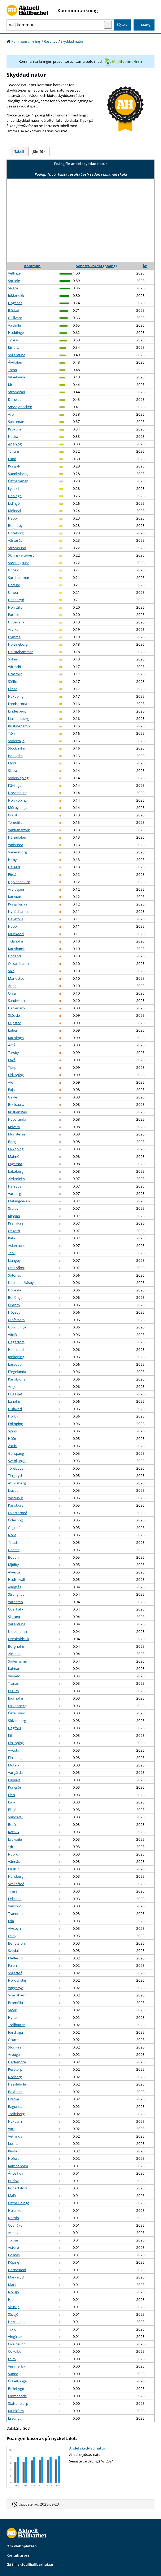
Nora (12, 1535)
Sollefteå (15, 1973)
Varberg (14, 1193)
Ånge (12, 1386)
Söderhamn (17, 1661)
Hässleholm (17, 2084)
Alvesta (14, 1572)
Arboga (14, 2054)
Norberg (15, 2076)
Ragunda (15, 2106)
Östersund (16, 1713)
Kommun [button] (32, 265)
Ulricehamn (17, 1631)
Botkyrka (15, 755)
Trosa (12, 369)
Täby (12, 1252)
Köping (13, 2262)
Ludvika (14, 1780)
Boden (13, 1557)
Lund (12, 458)
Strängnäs (16, 1594)
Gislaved (15, 1408)
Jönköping (16, 1356)
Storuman (16, 421)
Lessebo (15, 1364)
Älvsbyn (14, 1928)
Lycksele (15, 1839)
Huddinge (16, 332)
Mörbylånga (17, 807)
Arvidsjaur (16, 889)
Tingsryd (15, 1475)
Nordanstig (17, 1980)
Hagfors (14, 1727)
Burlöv (13, 2180)
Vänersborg (17, 852)
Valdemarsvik (19, 830)
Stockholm (16, 748)
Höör (12, 1438)
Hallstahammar (20, 651)
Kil (10, 1735)
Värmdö (14, 666)
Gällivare (15, 317)
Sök (124, 25)
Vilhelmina (16, 377)
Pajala (12, 1089)
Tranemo (15, 1913)
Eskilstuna (16, 1104)
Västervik (15, 1498)
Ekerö (12, 688)
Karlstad (14, 896)
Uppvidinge (17, 1327)
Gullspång (16, 1453)
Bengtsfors (17, 1943)
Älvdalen (15, 362)
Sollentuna (16, 354)
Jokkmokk (16, 295)
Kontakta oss (17, 2555)
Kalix (12, 1238)
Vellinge (14, 273)
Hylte (12, 2017)
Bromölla (15, 2002)
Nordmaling (17, 792)
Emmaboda (17, 2395)
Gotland (14, 956)
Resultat (50, 41)
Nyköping (15, 696)
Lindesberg (17, 711)
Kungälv (14, 466)
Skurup (13, 2306)
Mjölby (13, 1564)
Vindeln (14, 1676)
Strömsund (17, 547)
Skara (12, 770)
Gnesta (13, 1549)
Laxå (12, 1059)
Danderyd (16, 599)
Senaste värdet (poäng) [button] (96, 265)
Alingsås (14, 1587)
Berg (12, 1141)
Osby (12, 1935)
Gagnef (14, 1527)
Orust (12, 815)
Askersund (16, 1245)
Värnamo (15, 1601)
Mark (12, 2284)
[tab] (19, 151)
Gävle (12, 1097)
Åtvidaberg (17, 1483)
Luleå (12, 1030)
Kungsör (14, 1787)
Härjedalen (17, 837)
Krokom (14, 429)
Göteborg (15, 533)
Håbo (12, 518)
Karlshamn (16, 948)
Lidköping (16, 1074)
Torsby (13, 1052)
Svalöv (13, 1208)
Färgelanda (17, 1371)
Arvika (13, 629)
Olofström (16, 1319)
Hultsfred (15, 2210)
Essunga (14, 2418)
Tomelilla (15, 822)
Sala (11, 970)
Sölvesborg (17, 1720)
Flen (11, 1794)
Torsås (13, 2240)
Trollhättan (16, 2024)
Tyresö (13, 340)
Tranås (13, 1683)
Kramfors (15, 1223)
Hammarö (16, 1008)
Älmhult (14, 1653)
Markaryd (16, 2277)
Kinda (12, 2151)
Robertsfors (17, 2188)
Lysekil (13, 488)
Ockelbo (14, 2351)
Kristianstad (17, 1112)
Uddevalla (16, 622)
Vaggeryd (15, 1987)
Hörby (13, 1416)
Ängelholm (17, 2173)
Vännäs (14, 1861)
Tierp (12, 1067)
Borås (12, 1824)
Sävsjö (13, 2314)
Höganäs (15, 302)
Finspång (15, 1757)
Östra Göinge (18, 2203)
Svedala (14, 1950)
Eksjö (12, 1809)
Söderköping (18, 777)
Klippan (14, 1215)
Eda (11, 1920)
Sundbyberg (18, 473)
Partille (13, 614)
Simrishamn (17, 1995)
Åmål (12, 1045)
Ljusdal (13, 1490)
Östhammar (18, 481)
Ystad (12, 1542)
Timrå (12, 1891)
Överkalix (15, 1609)
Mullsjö (13, 1869)
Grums (13, 2039)
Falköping (15, 1149)
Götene (14, 584)
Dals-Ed (14, 867)
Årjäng (13, 985)
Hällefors (15, 919)
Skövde (14, 1015)
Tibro (12, 2329)
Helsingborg (18, 644)
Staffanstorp (18, 2403)
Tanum (13, 451)
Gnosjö (13, 570)
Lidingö (14, 503)
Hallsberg (15, 1876)
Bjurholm (15, 1698)
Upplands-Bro (19, 881)
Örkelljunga (17, 2381)
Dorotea (14, 399)
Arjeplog (15, 444)
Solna (12, 659)
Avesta (13, 1750)
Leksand (15, 1898)
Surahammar (18, 577)
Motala (13, 1765)
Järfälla (13, 347)
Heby (12, 859)
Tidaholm (15, 941)
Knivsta (14, 1126)
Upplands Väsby (21, 1282)
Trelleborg (16, 2113)
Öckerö (14, 1230)
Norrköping (17, 800)
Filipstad (14, 1022)
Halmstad (16, 1349)
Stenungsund (18, 562)
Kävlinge (15, 785)
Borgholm (16, 1646)
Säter (12, 2010)
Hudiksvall (16, 1579)
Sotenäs (14, 1275)
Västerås (15, 540)
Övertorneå (17, 1512)
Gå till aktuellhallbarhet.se (29, 2564)
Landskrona (17, 703)
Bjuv (11, 1802)
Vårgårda (15, 1772)
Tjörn (12, 733)
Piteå (12, 874)
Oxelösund (17, 2344)
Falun (12, 1965)
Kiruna (13, 384)
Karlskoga (16, 1037)
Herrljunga (16, 2321)
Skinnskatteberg (21, 555)
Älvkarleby (16, 1178)
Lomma (14, 637)
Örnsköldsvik (18, 1638)
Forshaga (15, 2032)
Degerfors (16, 1342)
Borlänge (15, 1297)
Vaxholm (15, 325)
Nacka (13, 436)
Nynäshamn (18, 911)
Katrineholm (18, 2165)
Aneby (13, 2232)
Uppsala (14, 1290)
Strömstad (16, 392)
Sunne (13, 2373)
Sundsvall (15, 1817)
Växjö (12, 1334)
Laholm (14, 1401)
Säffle (12, 681)
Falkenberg (17, 1705)
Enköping (15, 1423)
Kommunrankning (25, 41)
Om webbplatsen (21, 2546)
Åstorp (13, 2247)
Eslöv (12, 2358)
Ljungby (14, 1260)
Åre (11, 414)
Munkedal (16, 933)
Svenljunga (17, 1460)
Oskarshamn (18, 963)
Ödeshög (15, 1520)
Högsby (14, 1312)
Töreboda (15, 1468)
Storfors (14, 2047)
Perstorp (15, 2069)
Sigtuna (14, 1616)
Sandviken (16, 1000)
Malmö (13, 1156)
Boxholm (15, 2091)
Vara (11, 2128)
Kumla (13, 2143)
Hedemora (17, 2062)
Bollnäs (14, 2255)
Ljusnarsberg (18, 718)
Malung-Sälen (19, 1201)
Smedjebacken (20, 406)
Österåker (16, 1267)
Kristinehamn (19, 726)
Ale (10, 1082)
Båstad (13, 310)
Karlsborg (15, 1505)
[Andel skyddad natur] (79, 2467)
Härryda (14, 1186)
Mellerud (15, 1958)
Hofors (13, 2158)
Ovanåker (16, 2225)
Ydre (12, 1846)
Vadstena (15, 844)
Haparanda (17, 1119)
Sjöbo (12, 1431)
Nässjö (13, 2217)
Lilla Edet (15, 1394)
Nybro (13, 1854)
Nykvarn (15, 2121)
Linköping (16, 1742)
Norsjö (13, 2292)
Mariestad (16, 978)
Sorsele (14, 280)
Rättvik (13, 1831)
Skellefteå (16, 1883)
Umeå (13, 592)
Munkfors (16, 2410)
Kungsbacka (17, 904)
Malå (12, 2195)
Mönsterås (16, 1134)
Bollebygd (16, 2388)
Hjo (11, 2299)
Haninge (15, 495)
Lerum (13, 1690)
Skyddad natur (72, 41)
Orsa (12, 993)
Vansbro (14, 1906)
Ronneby (15, 525)
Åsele (12, 1445)
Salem (13, 288)
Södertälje (16, 740)
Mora (12, 763)
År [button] (145, 265)
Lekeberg (15, 1171)
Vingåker (15, 2336)
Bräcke (13, 2099)
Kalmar (13, 1668)
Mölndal (14, 510)
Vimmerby (16, 2366)
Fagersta (15, 1163)
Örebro (14, 1305)
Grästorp (15, 674)
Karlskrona (16, 1379)
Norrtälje (15, 607)
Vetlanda (15, 2136)
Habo (12, 926)
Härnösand (17, 2269)
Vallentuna (16, 1624)
